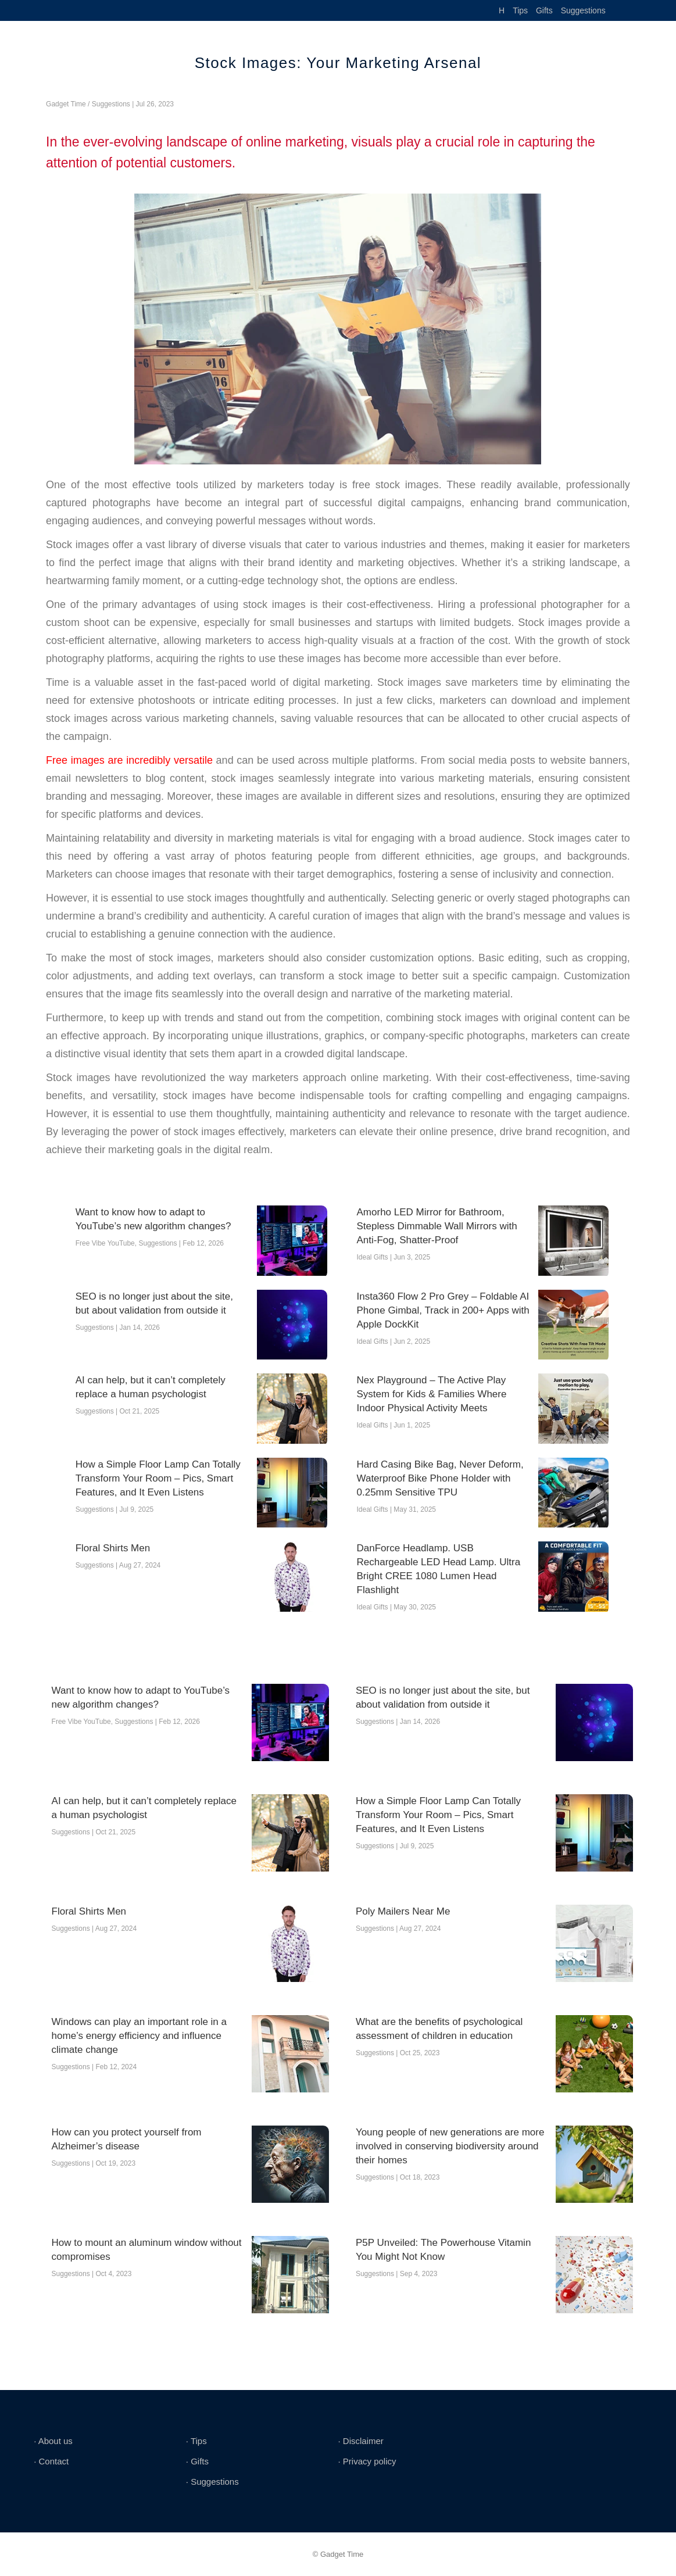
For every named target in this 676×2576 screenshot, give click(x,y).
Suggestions (583, 10)
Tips (520, 10)
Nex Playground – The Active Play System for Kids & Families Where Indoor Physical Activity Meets (432, 1394)
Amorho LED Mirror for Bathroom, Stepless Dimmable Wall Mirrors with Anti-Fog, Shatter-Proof (437, 1226)
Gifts (544, 10)
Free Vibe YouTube (105, 1243)
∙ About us (53, 2441)
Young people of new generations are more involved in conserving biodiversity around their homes (450, 2146)
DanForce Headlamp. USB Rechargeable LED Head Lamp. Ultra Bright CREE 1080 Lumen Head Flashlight (439, 1569)
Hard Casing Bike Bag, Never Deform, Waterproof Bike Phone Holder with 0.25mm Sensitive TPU (440, 1478)
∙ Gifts (197, 2461)
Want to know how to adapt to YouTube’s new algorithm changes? (153, 1219)
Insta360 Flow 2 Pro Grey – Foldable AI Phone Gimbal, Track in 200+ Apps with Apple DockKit (443, 1310)
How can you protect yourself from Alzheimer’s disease (127, 2139)
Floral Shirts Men (113, 1548)
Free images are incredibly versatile (129, 760)
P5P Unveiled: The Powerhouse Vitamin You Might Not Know (443, 2249)
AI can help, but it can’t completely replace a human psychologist (151, 1387)
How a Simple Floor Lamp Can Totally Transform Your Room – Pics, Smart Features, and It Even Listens (158, 1478)
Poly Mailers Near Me (403, 1911)
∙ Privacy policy (367, 2461)
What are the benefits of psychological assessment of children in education (439, 2028)
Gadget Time (66, 104)
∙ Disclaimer (360, 2441)
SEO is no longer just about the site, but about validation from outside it (154, 1303)
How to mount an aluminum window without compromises (147, 2249)
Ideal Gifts (372, 1257)
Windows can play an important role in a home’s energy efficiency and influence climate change (139, 2035)
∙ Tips (196, 2441)
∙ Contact (51, 2461)
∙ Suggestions (212, 2481)
